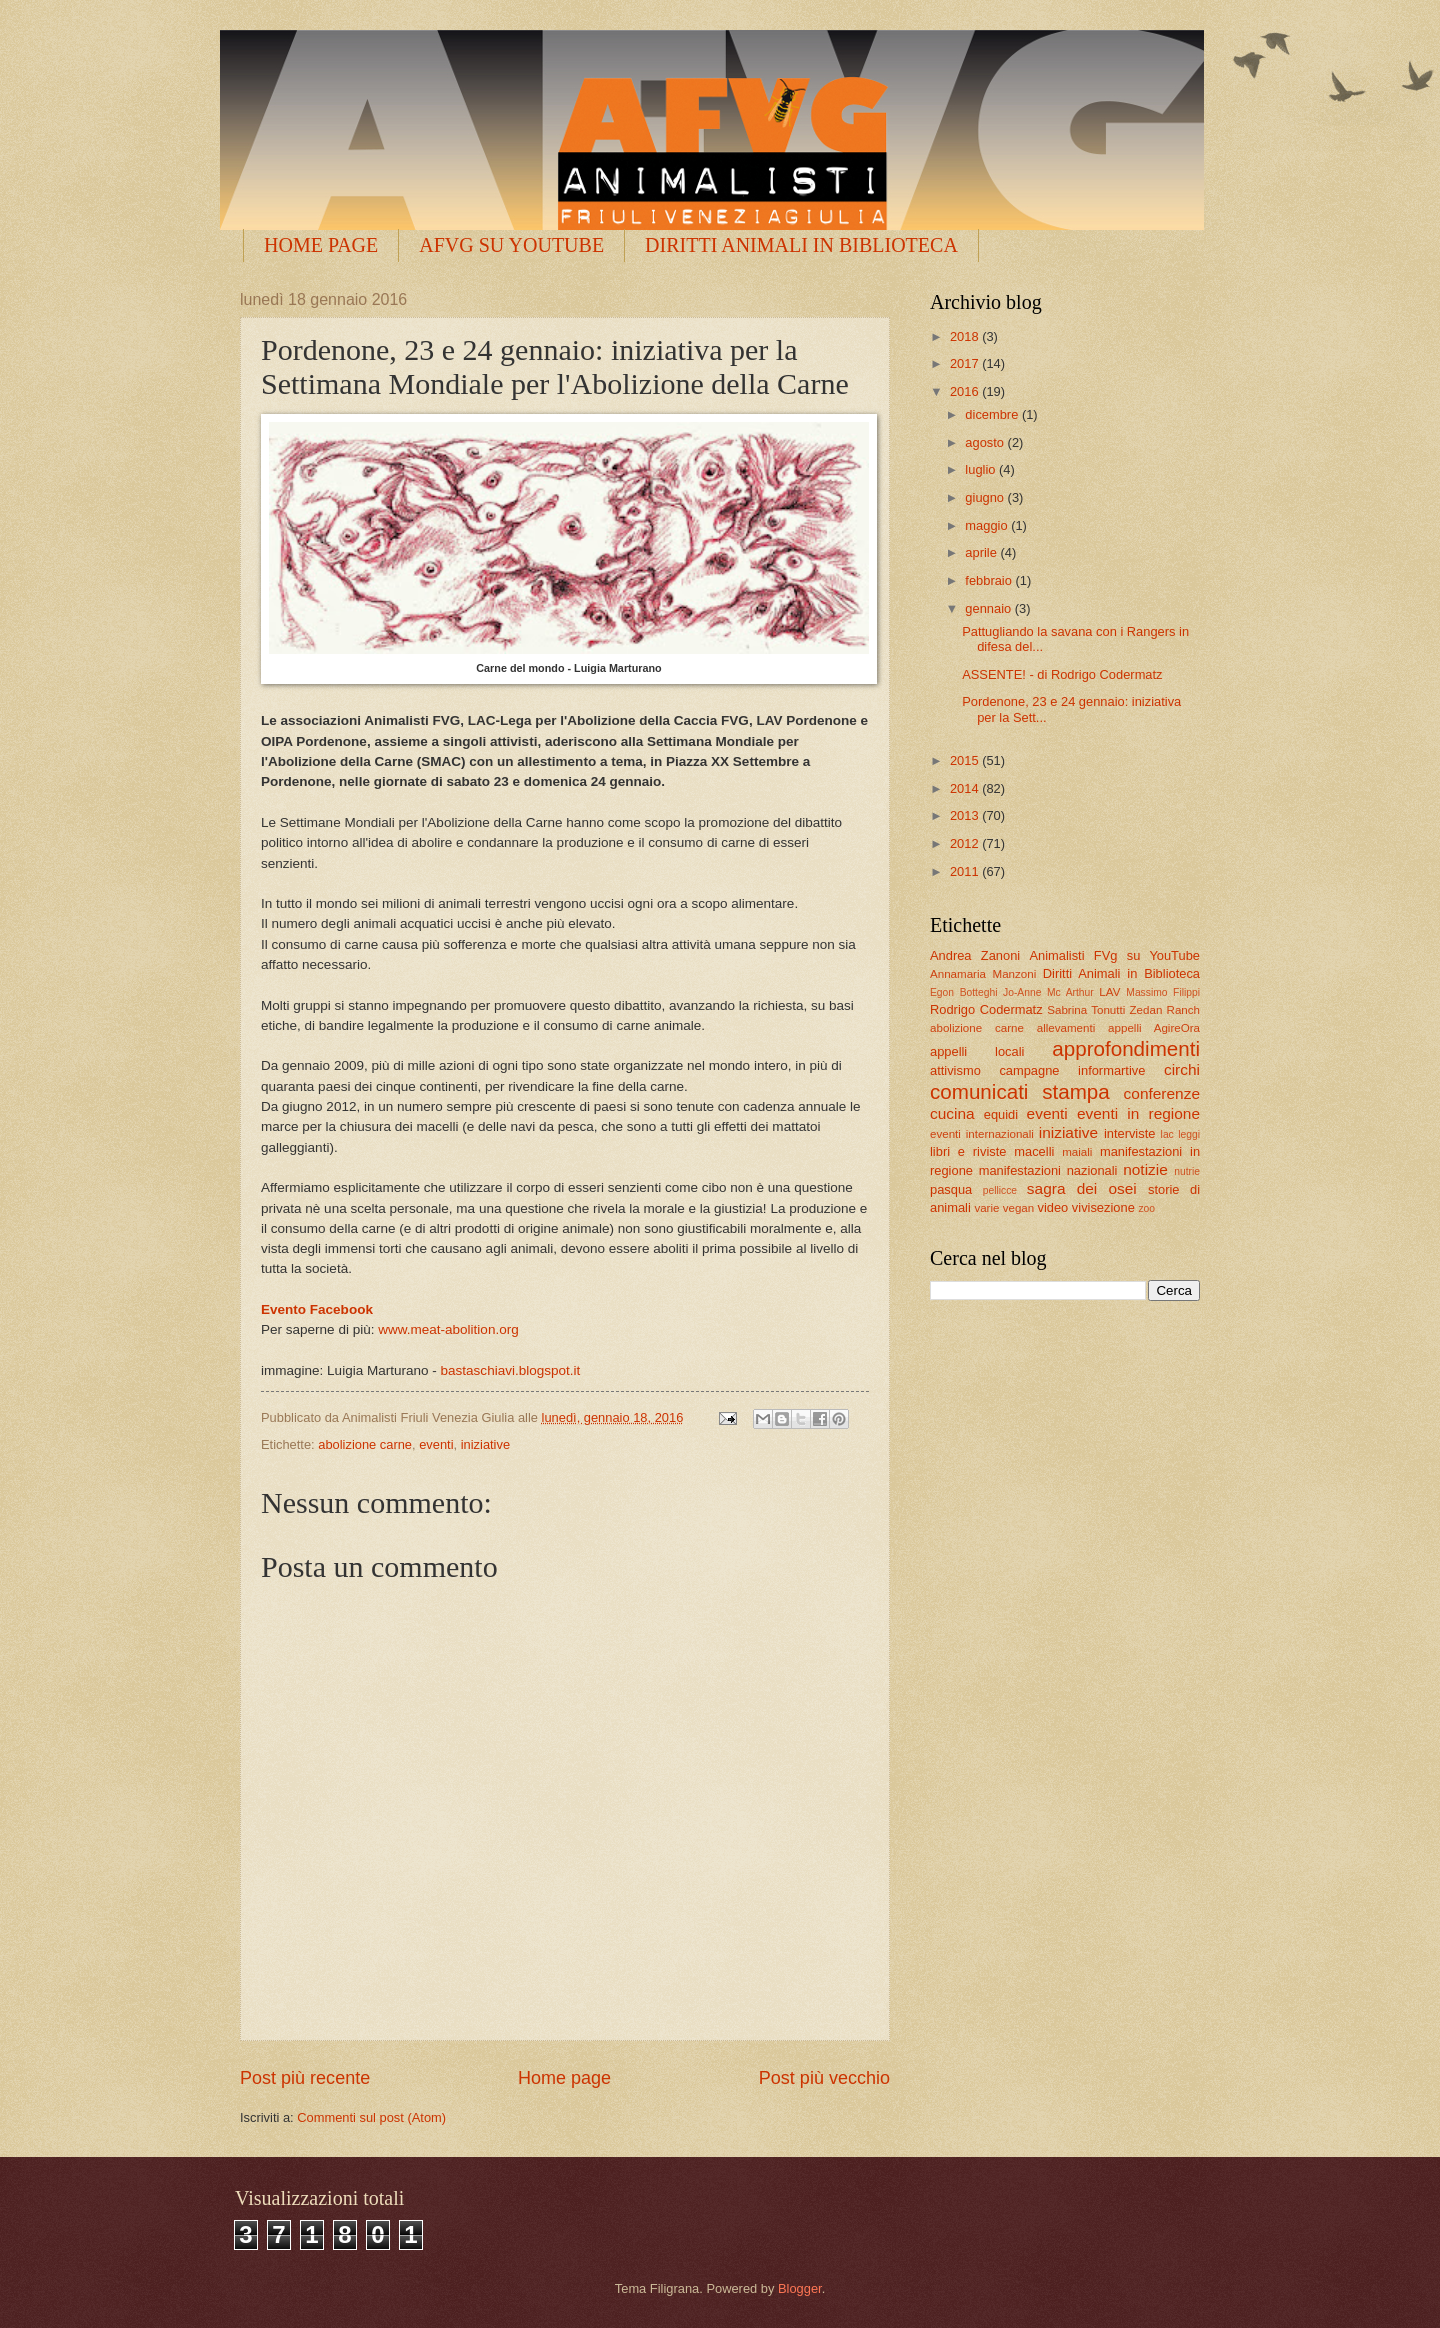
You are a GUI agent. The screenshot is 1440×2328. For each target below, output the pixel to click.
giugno (986, 497)
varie (986, 1208)
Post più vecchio (824, 2078)
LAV (1109, 992)
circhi (1182, 1069)
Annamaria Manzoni (983, 974)
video (1052, 1207)
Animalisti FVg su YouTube (1114, 955)
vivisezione (1103, 1207)
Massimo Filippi (1163, 992)
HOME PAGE (321, 245)
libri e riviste (968, 1151)
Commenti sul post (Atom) (371, 2117)
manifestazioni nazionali (1048, 1170)
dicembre (993, 414)
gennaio (989, 608)
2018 (966, 336)
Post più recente (305, 2078)
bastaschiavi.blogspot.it (511, 1370)
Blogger (800, 2288)
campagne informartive (1072, 1070)
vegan (1019, 1208)
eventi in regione (1138, 1113)
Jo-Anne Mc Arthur (1048, 992)
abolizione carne (365, 1444)
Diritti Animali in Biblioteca (1121, 973)
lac (1167, 1134)
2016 (966, 391)
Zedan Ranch (1165, 1010)
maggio (988, 525)
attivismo (955, 1070)
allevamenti (1066, 1028)
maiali (1077, 1152)
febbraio (990, 580)
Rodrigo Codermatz (986, 1009)
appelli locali (977, 1051)
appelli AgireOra (1154, 1028)
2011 (966, 871)
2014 (966, 788)
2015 (966, 760)
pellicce (1000, 1190)
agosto (986, 442)
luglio (982, 469)
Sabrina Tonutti (1086, 1010)
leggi (1189, 1134)
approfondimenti (1126, 1048)
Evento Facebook (317, 1309)
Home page (564, 2078)
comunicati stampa (1020, 1091)
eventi (436, 1444)
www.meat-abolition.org (448, 1329)
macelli (1034, 1151)
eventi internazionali (982, 1134)
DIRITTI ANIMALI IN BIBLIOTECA (801, 245)
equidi (1001, 1114)
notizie (1145, 1169)
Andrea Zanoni (975, 955)
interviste (1130, 1133)
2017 (966, 363)
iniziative (485, 1444)
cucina (952, 1113)
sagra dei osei (1082, 1188)
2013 (966, 815)
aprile (982, 552)
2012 (966, 843)
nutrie (1187, 1171)
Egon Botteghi (963, 992)
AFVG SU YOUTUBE (511, 245)
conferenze (1162, 1093)
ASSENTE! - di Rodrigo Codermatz (1062, 674)
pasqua (951, 1189)
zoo (1146, 1208)
